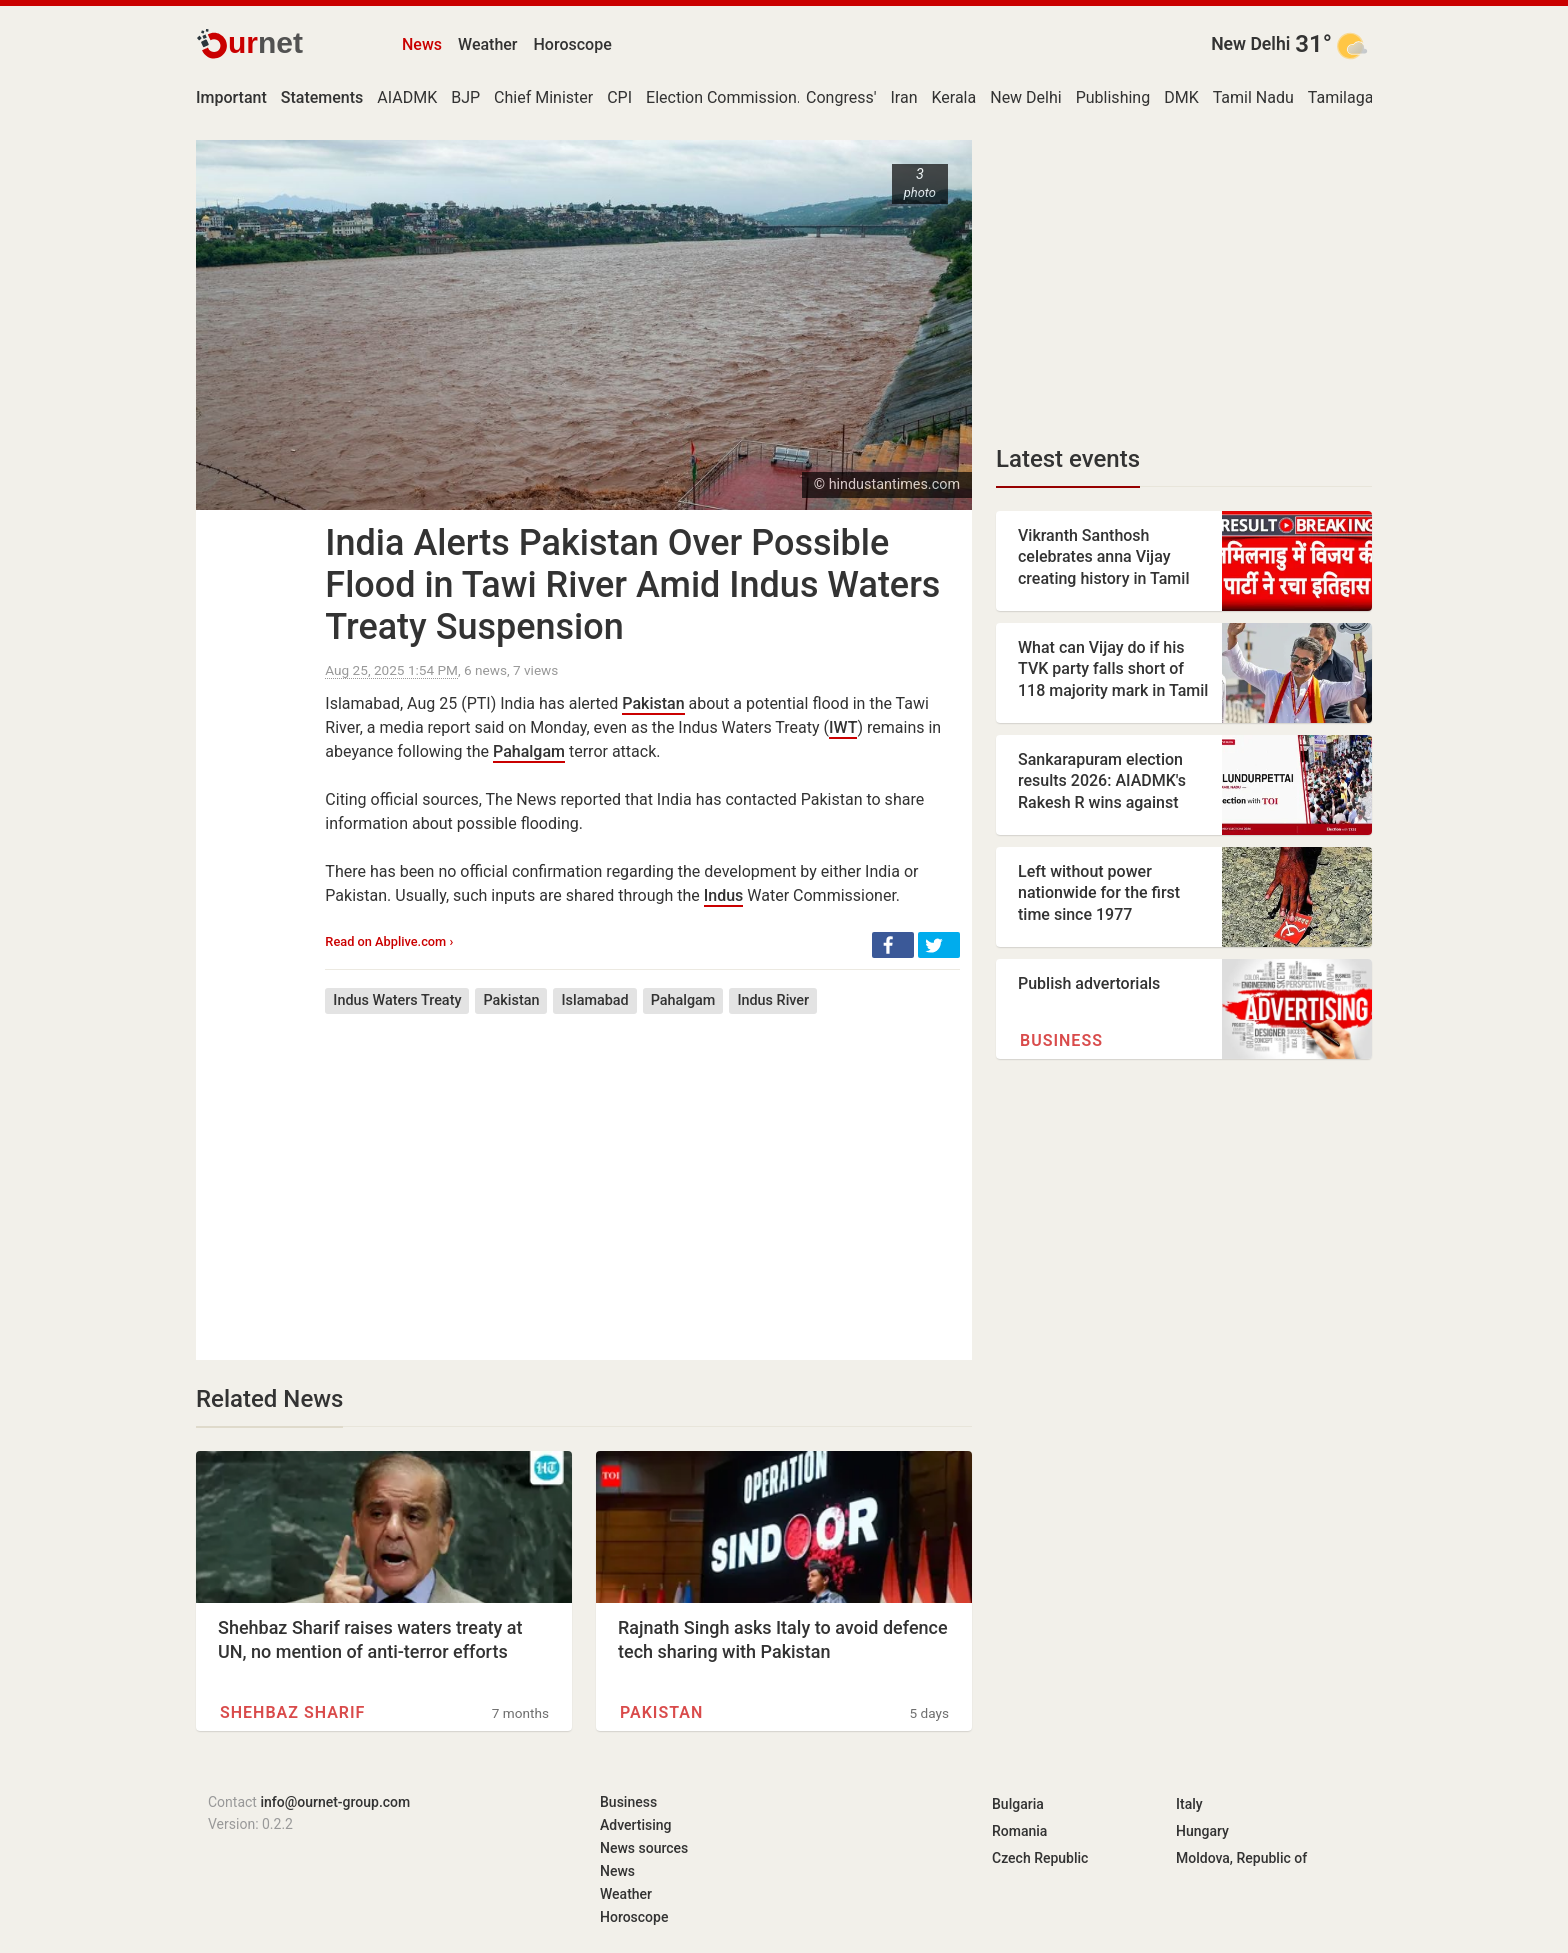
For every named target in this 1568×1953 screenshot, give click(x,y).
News (422, 44)
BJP (465, 97)
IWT (843, 727)
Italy (1189, 1804)
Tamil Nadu (1253, 97)
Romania (1019, 1831)
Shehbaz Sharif (292, 1712)
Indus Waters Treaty (397, 1000)
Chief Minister (543, 97)
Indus (724, 895)
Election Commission (721, 97)
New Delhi (1250, 44)
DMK (1181, 97)
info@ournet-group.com (335, 1802)
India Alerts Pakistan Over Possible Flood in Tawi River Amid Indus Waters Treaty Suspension (632, 585)
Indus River (773, 1000)
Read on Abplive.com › (389, 941)
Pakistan (653, 703)
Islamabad (594, 1000)
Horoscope (573, 44)
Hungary (1202, 1831)
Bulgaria (1018, 1804)
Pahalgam (529, 751)
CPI (619, 97)
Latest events (1068, 459)
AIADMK (407, 97)
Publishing (1113, 97)
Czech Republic (1040, 1858)
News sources (644, 1848)
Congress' (841, 97)
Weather (487, 44)
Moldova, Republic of (1241, 1858)
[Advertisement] (642, 1172)
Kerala (953, 97)
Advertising (636, 1825)
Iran (903, 97)
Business (1061, 1040)
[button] (893, 945)
